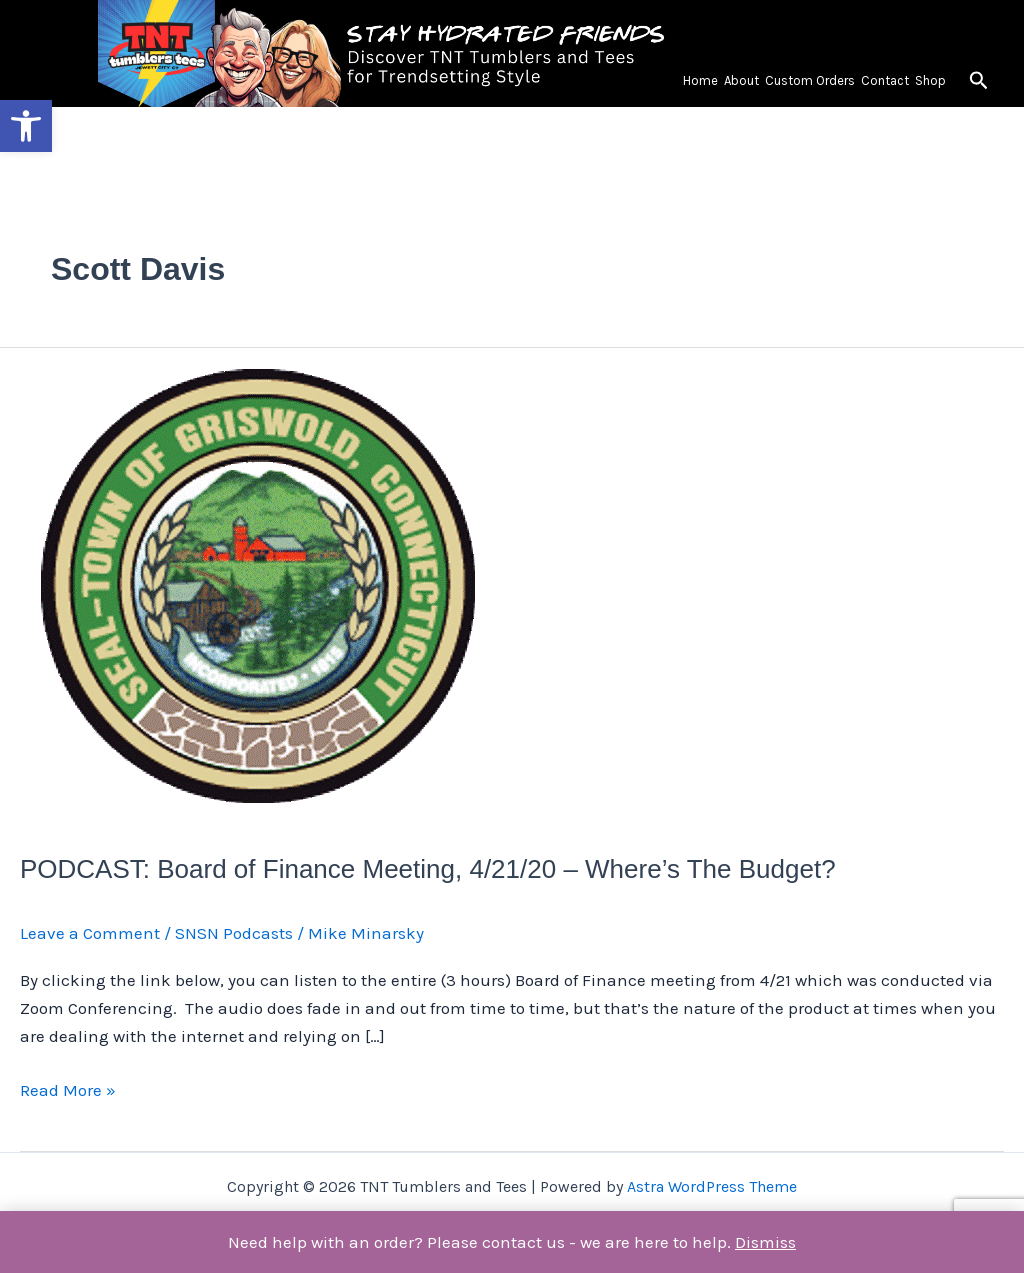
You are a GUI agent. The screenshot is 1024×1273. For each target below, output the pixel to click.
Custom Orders (810, 80)
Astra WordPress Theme (712, 1186)
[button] (26, 126)
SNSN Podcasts (234, 933)
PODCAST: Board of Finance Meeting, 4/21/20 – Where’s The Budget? (428, 869)
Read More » (68, 1088)
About (741, 80)
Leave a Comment (90, 933)
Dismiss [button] (765, 1242)
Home (700, 80)
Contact (885, 80)
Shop (930, 80)
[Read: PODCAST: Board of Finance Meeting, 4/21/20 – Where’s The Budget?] (260, 586)
